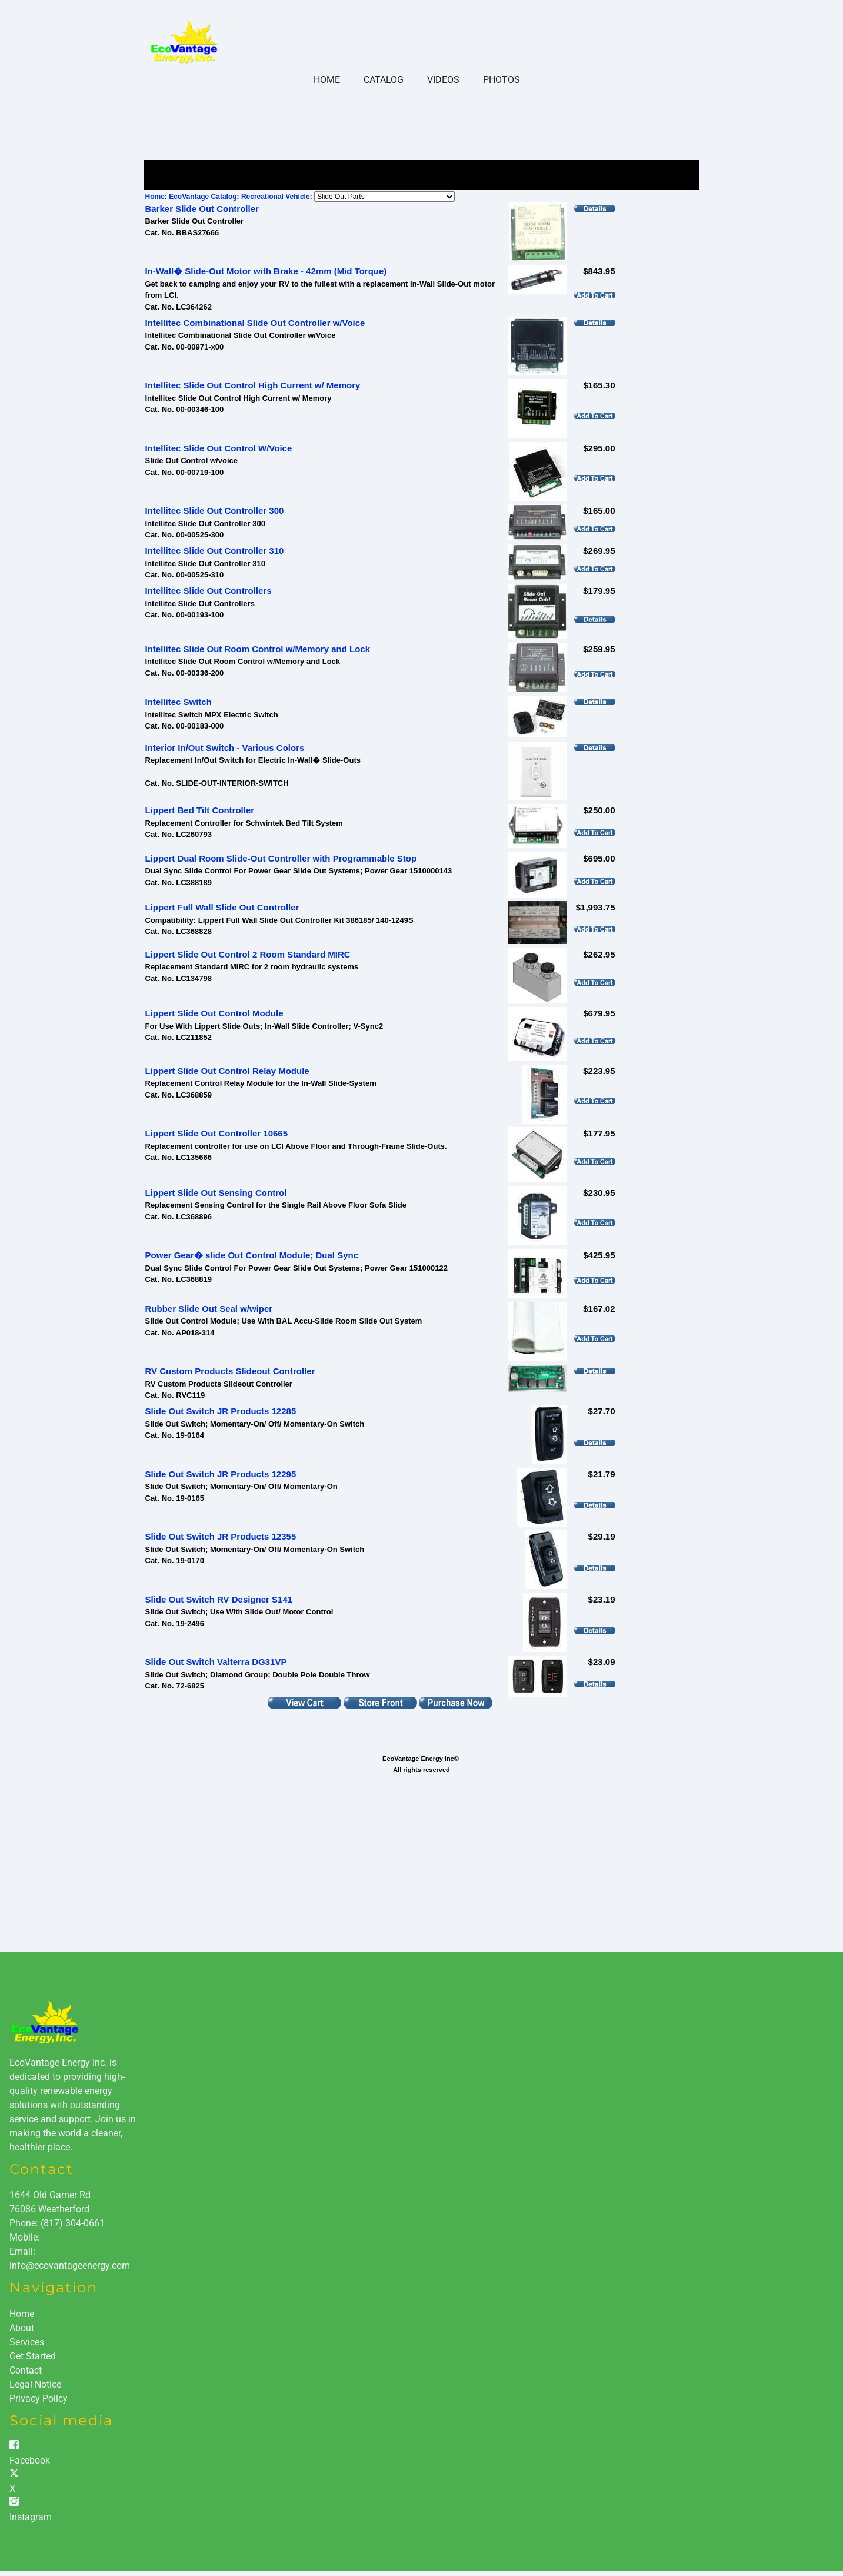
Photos (501, 79)
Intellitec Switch (178, 702)
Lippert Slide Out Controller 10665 (216, 1133)
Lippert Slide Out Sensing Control (216, 1193)
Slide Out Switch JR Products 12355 (220, 1536)
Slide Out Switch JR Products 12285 (220, 1411)
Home (327, 79)
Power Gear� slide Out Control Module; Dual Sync (252, 1255)
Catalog (384, 79)
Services (26, 2342)
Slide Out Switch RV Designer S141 (219, 1599)
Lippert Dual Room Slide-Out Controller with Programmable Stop (281, 858)
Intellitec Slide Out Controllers (208, 591)
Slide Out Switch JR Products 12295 (220, 1474)
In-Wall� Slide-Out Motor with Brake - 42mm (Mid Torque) (266, 271)
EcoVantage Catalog (202, 196)
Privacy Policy (38, 2398)
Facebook (29, 2460)
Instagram (30, 2516)
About (21, 2328)
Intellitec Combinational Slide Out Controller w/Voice (255, 323)
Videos (443, 79)
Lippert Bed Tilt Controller (200, 810)
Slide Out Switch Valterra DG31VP (216, 1662)
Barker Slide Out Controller (202, 209)
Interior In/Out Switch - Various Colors (225, 748)
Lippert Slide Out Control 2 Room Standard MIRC (248, 954)
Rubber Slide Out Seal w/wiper (209, 1309)
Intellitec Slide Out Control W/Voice (218, 448)
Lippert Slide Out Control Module (214, 1013)
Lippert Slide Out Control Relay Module (227, 1071)
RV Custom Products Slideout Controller (230, 1371)
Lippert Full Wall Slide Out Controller (222, 907)
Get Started (32, 2356)
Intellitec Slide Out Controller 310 (214, 551)
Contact (25, 2370)
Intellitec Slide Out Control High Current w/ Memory (253, 385)
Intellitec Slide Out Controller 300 (214, 511)
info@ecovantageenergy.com (69, 2265)
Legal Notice (35, 2384)
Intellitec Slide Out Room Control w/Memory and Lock (258, 649)
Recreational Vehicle (275, 196)
